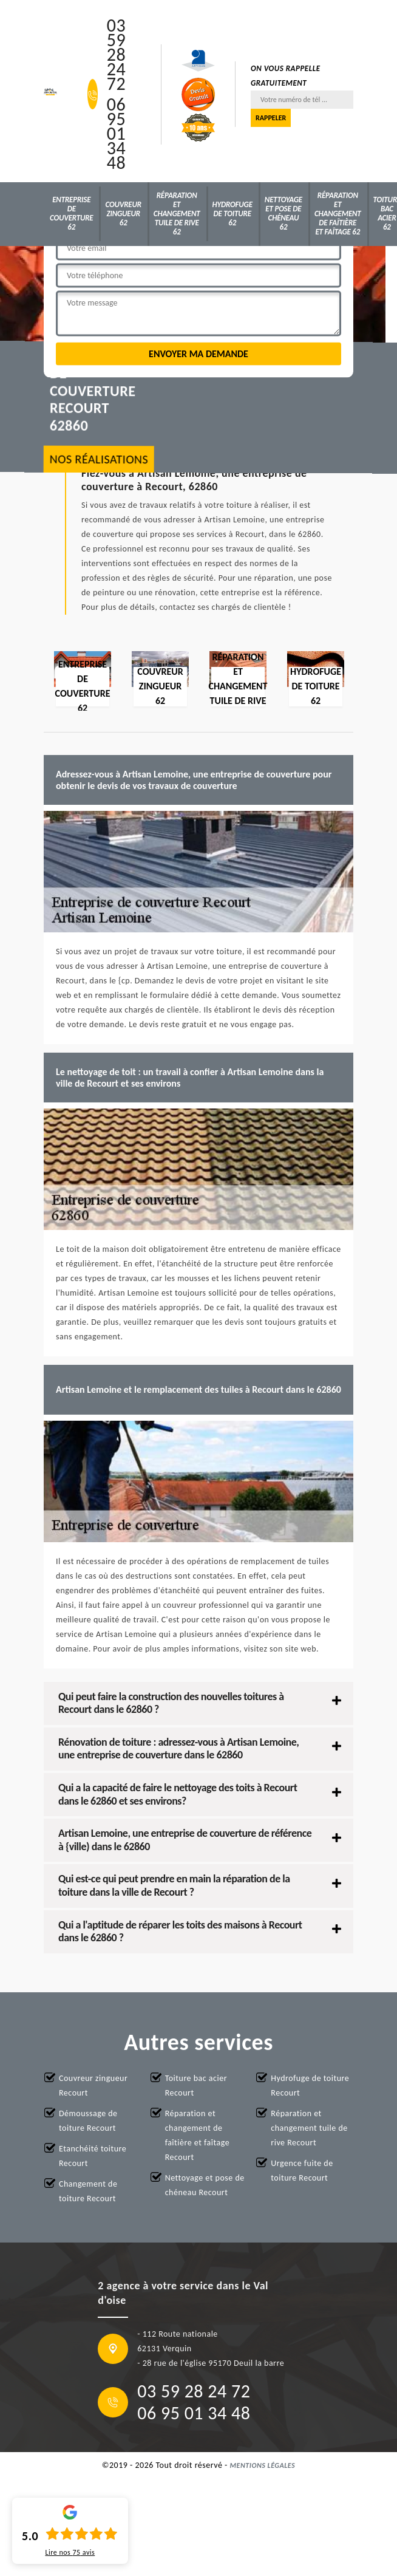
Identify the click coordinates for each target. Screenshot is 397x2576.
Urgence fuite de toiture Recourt (302, 2170)
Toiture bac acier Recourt (196, 2085)
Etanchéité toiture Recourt (92, 2156)
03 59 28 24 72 (116, 54)
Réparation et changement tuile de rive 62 (177, 213)
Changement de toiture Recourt (88, 2191)
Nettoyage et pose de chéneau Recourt (205, 2185)
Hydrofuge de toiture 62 (232, 213)
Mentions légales (263, 2465)
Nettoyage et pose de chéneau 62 (283, 213)
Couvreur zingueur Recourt (93, 2085)
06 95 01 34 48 (116, 133)
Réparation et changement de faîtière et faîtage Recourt (197, 2135)
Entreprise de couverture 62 (71, 213)
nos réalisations (99, 459)
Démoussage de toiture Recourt (88, 2120)
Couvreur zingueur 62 (123, 213)
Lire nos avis (70, 2552)
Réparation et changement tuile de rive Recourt (309, 2128)
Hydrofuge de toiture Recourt (310, 2085)
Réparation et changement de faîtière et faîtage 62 (337, 213)
